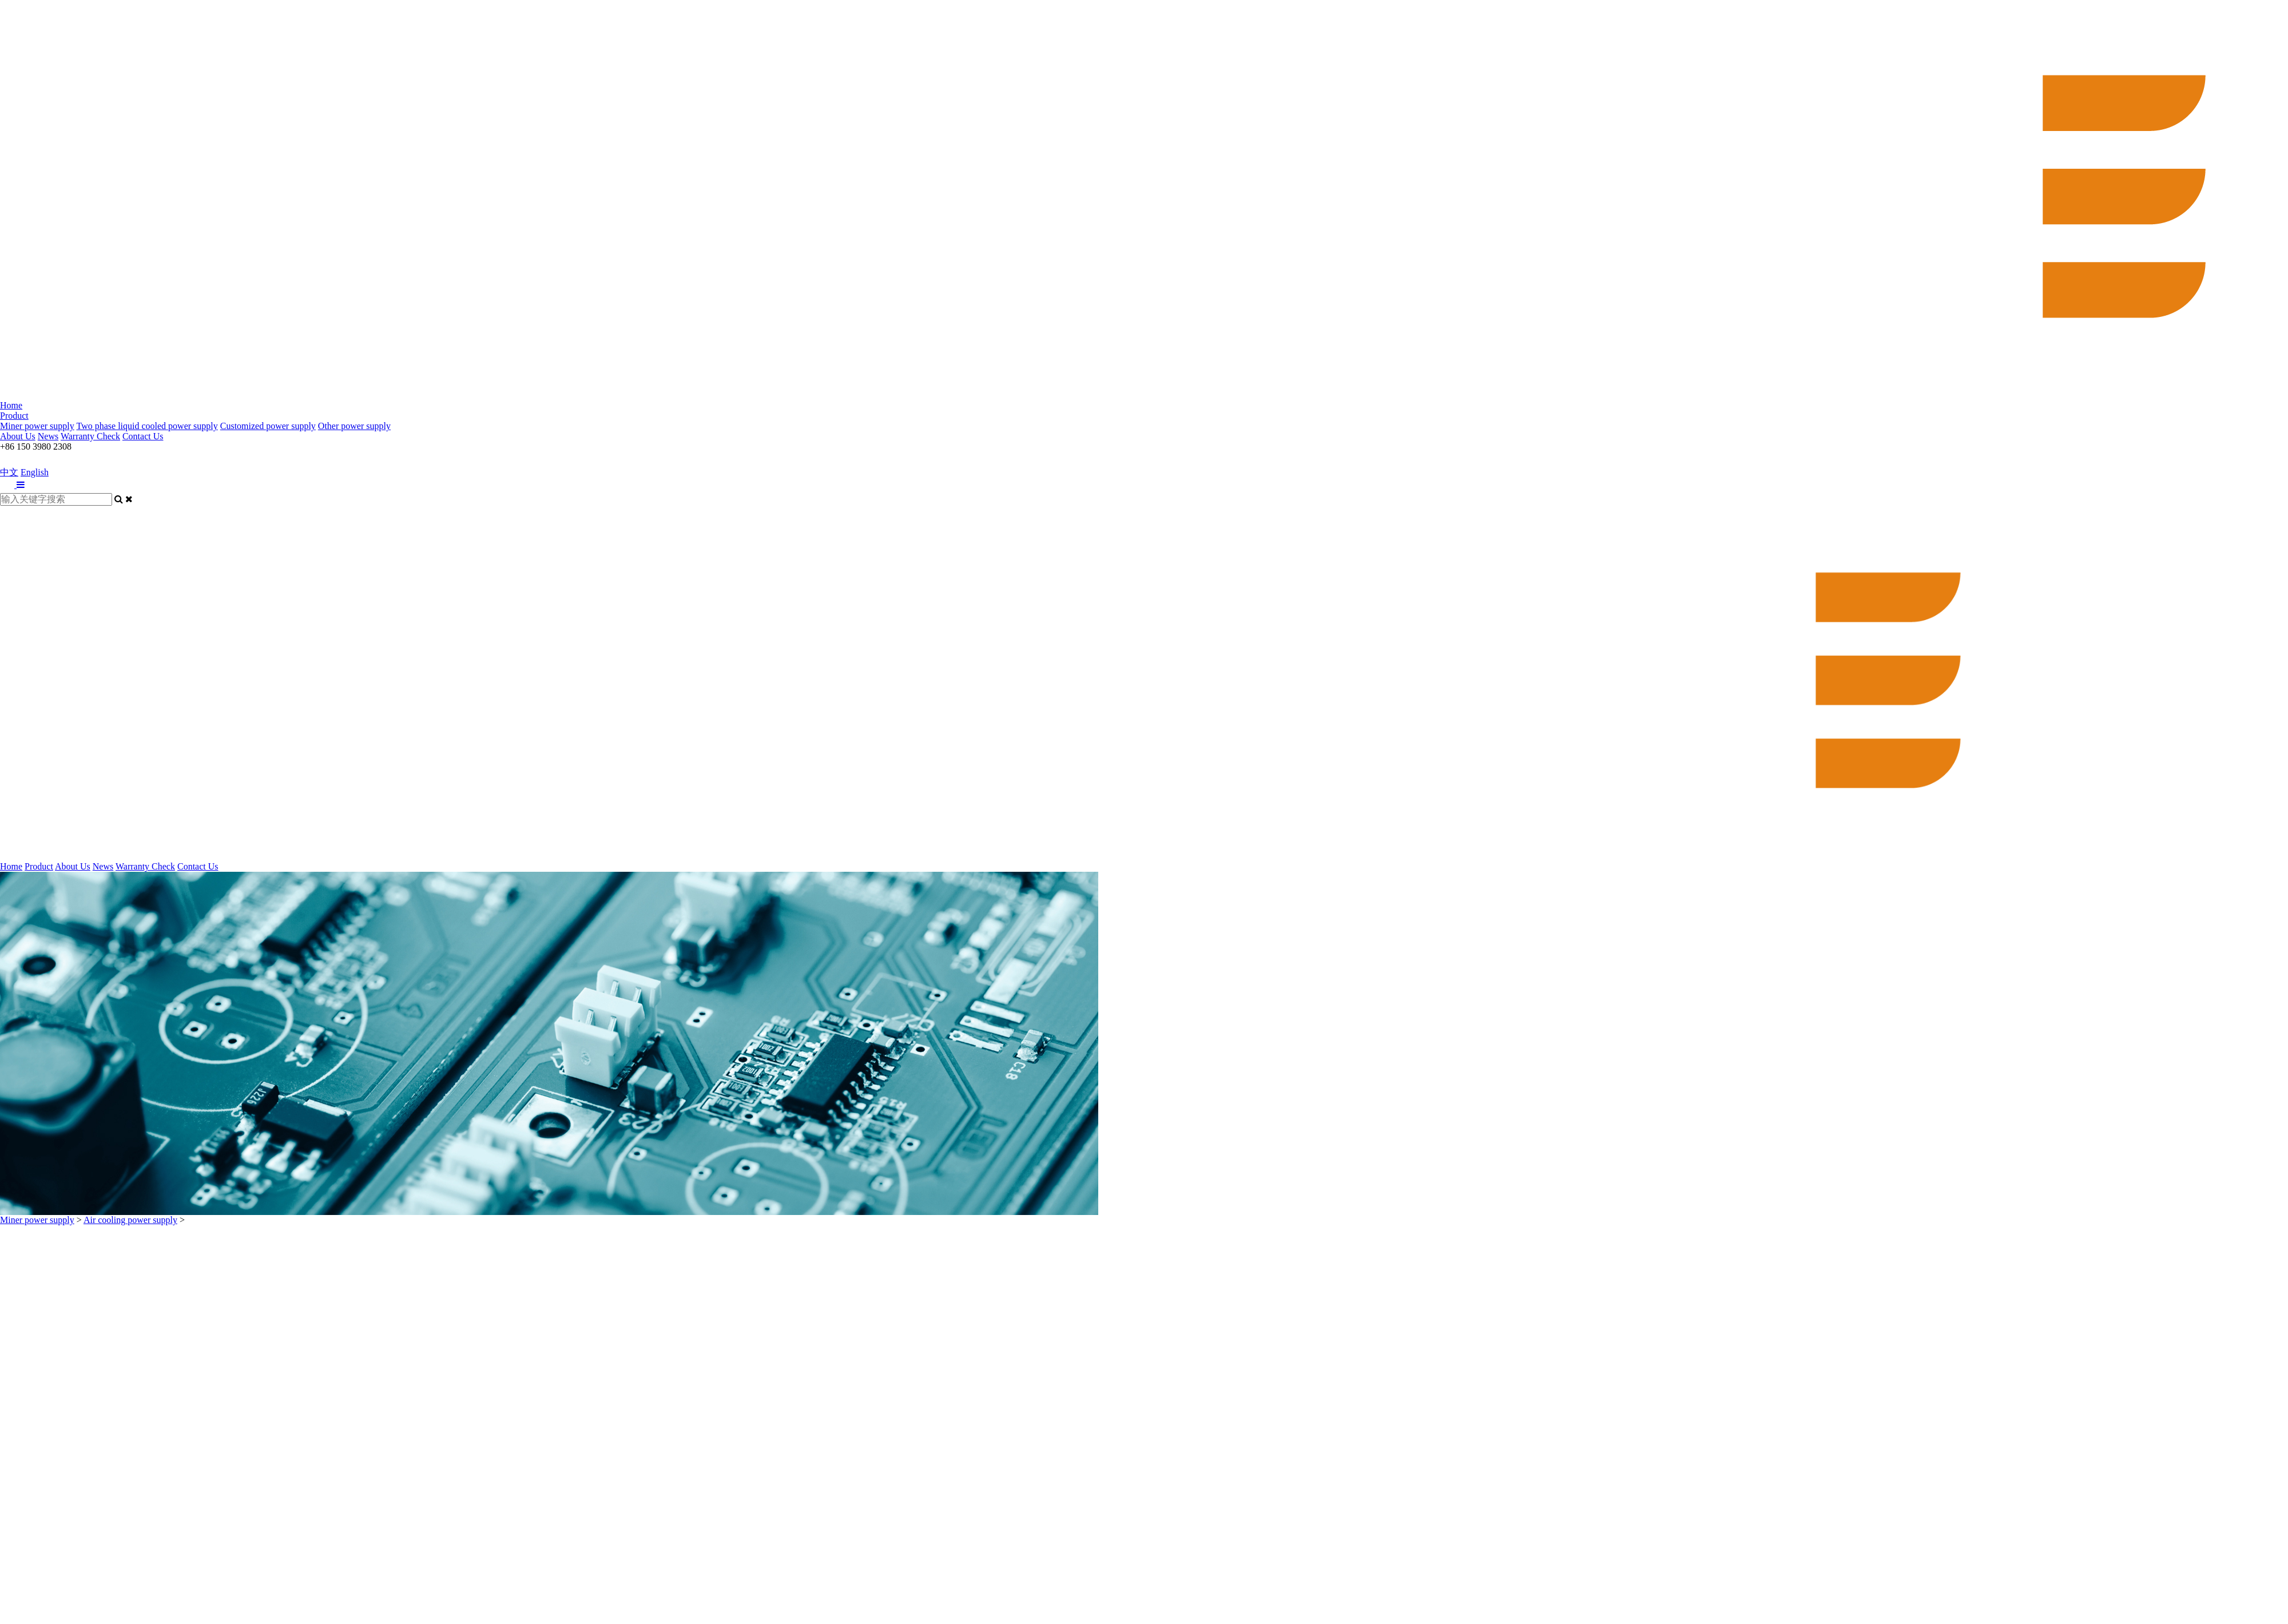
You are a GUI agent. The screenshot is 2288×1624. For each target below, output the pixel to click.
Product (14, 415)
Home (11, 405)
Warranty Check (90, 436)
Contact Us (143, 436)
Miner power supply (37, 426)
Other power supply (354, 426)
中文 (9, 472)
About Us (17, 436)
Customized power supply (268, 426)
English (35, 472)
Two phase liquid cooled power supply (146, 426)
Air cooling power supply (130, 1220)
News (48, 436)
